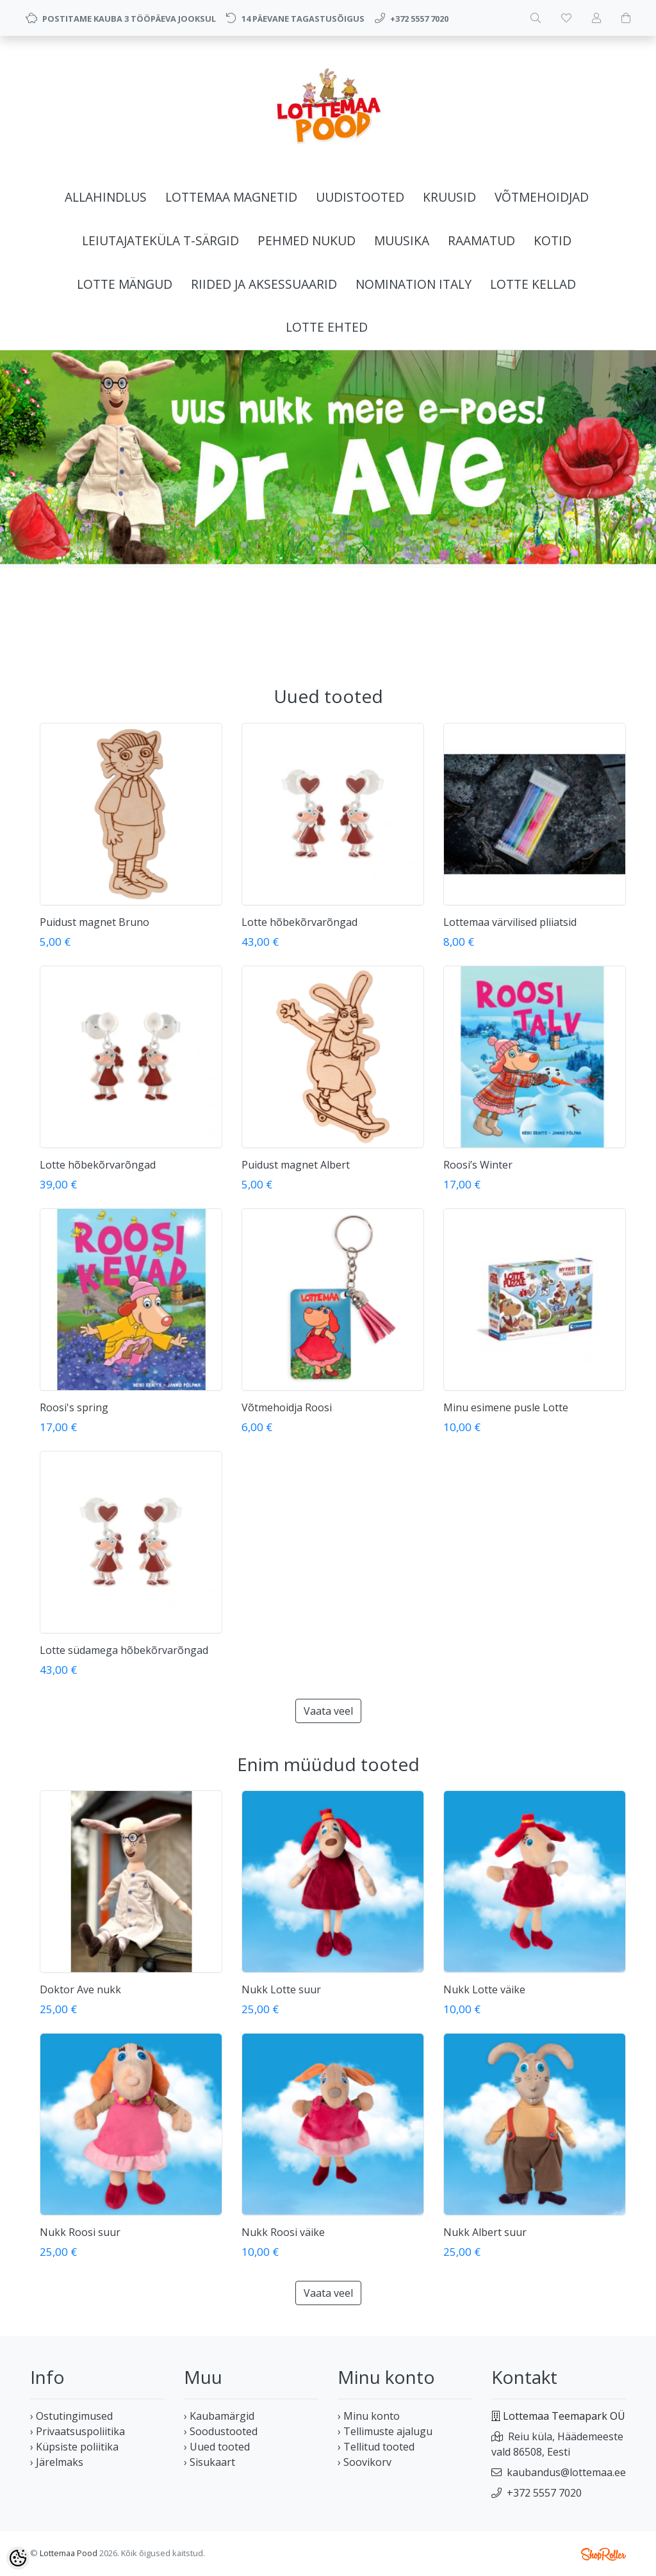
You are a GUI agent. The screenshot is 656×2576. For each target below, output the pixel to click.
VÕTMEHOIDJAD (542, 197)
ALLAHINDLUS (106, 197)
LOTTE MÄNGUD (124, 284)
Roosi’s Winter (477, 1165)
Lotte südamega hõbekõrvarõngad (124, 1650)
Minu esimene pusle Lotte (505, 1407)
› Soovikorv (364, 2462)
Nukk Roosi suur (80, 2232)
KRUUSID (449, 197)
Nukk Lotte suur (281, 1989)
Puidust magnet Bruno (94, 922)
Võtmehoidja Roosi (287, 1407)
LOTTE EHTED (327, 327)
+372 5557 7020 (544, 2493)
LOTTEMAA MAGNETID (231, 197)
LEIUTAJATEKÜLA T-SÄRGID (160, 240)
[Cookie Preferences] (17, 2558)
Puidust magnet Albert (296, 1165)
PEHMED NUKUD (307, 240)
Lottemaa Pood (68, 2553)
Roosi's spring (74, 1407)
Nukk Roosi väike (283, 2232)
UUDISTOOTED (360, 197)
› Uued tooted (217, 2447)
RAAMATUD (481, 240)
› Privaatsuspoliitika (77, 2431)
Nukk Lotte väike (484, 1989)
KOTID (552, 240)
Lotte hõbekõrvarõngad (299, 922)
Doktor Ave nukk (80, 1989)
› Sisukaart (209, 2462)
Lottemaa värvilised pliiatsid (510, 922)
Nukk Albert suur (485, 2232)
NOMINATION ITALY (414, 284)
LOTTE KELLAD (533, 284)
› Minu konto (369, 2416)
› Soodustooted (221, 2431)
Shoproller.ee (603, 2554)
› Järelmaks (56, 2462)
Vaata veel (328, 1711)
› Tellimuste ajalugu (385, 2431)
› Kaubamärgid (219, 2416)
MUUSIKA (401, 240)
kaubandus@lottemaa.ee (566, 2472)
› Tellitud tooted (376, 2447)
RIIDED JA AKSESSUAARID (264, 284)
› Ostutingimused (71, 2416)
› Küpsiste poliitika (74, 2447)
